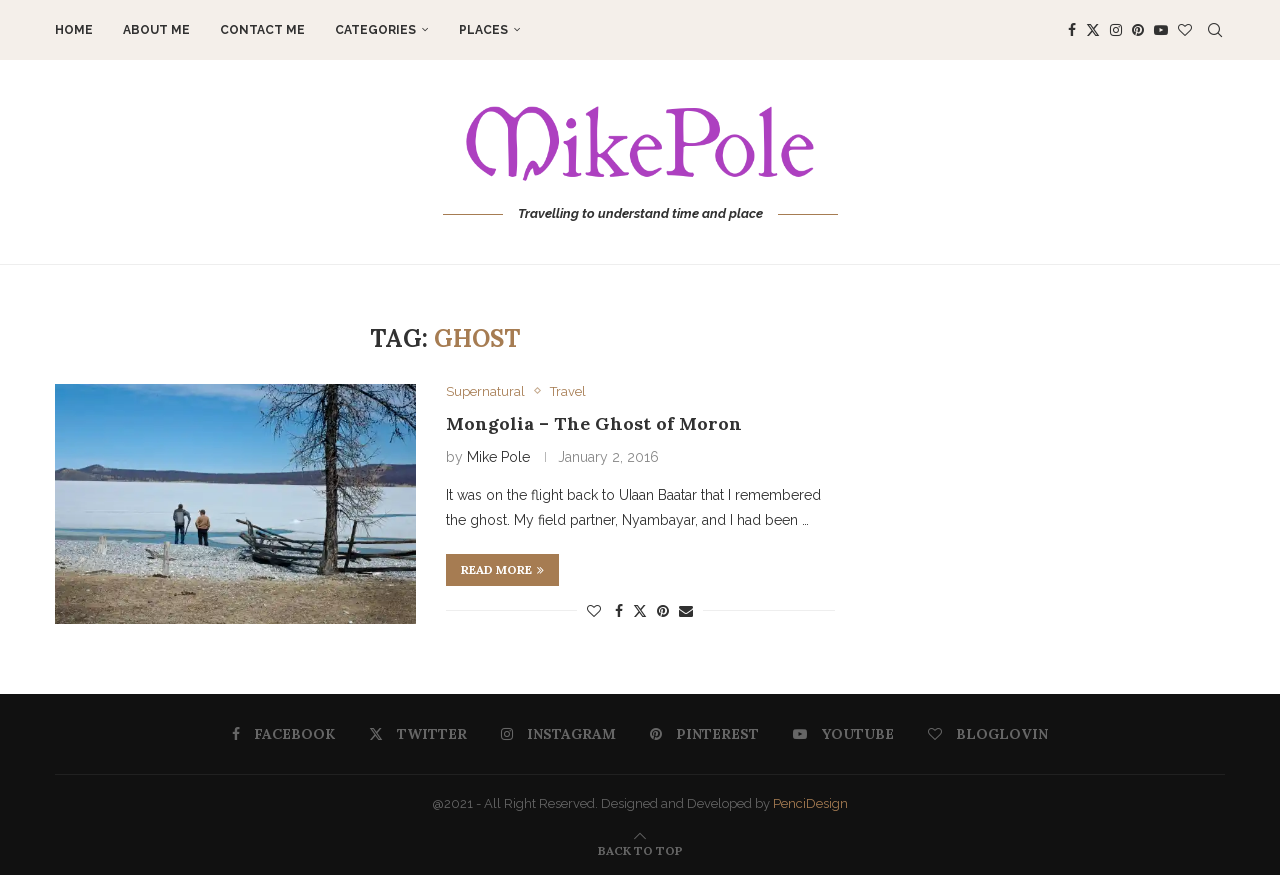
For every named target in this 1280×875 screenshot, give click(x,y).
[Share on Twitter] (640, 610)
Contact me (262, 30)
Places (483, 30)
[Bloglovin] (1185, 30)
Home (74, 30)
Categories (375, 30)
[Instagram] (1116, 30)
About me (156, 30)
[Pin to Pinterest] (663, 611)
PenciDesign (810, 803)
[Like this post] (594, 611)
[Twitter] (1093, 30)
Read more (502, 569)
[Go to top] (640, 850)
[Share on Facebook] (619, 611)
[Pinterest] (1138, 30)
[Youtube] (1161, 30)
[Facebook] (1072, 30)
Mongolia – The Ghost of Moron (594, 423)
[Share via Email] (686, 611)
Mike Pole (498, 457)
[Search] (1215, 30)
